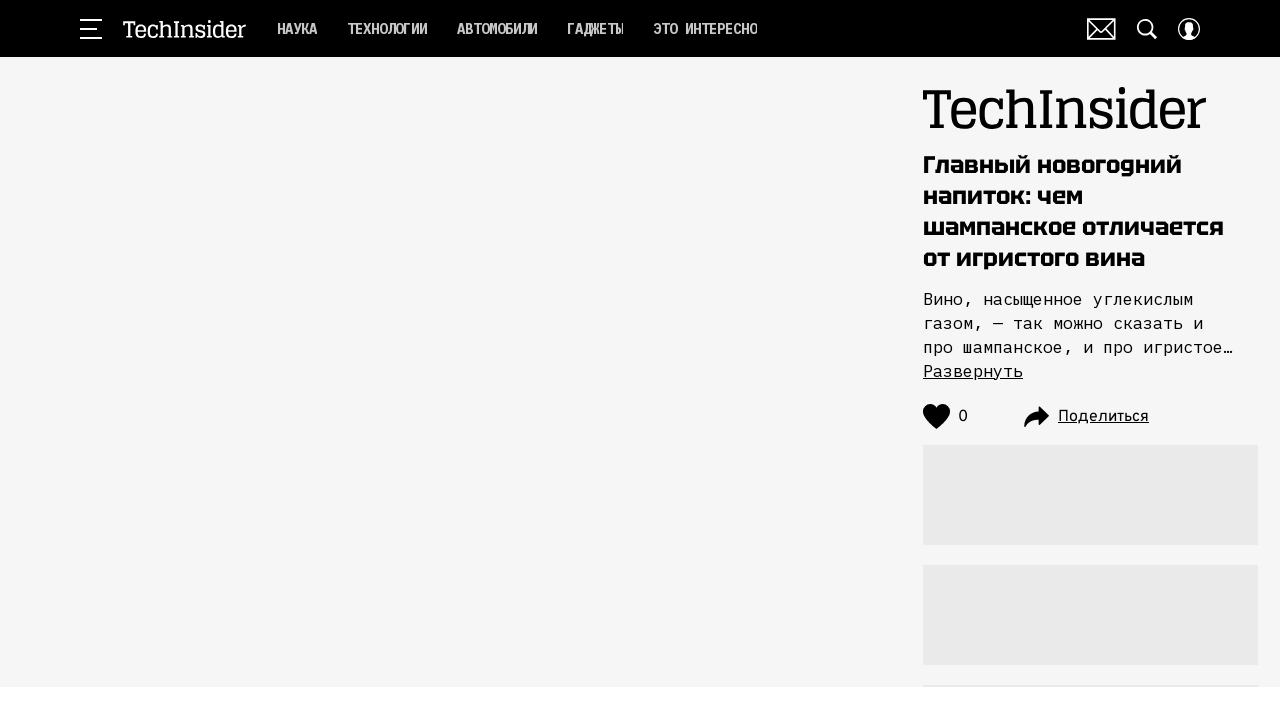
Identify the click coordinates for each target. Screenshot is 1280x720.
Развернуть (973, 371)
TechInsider (184, 29)
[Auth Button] (1189, 29)
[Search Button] (1147, 29)
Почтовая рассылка (1101, 29)
